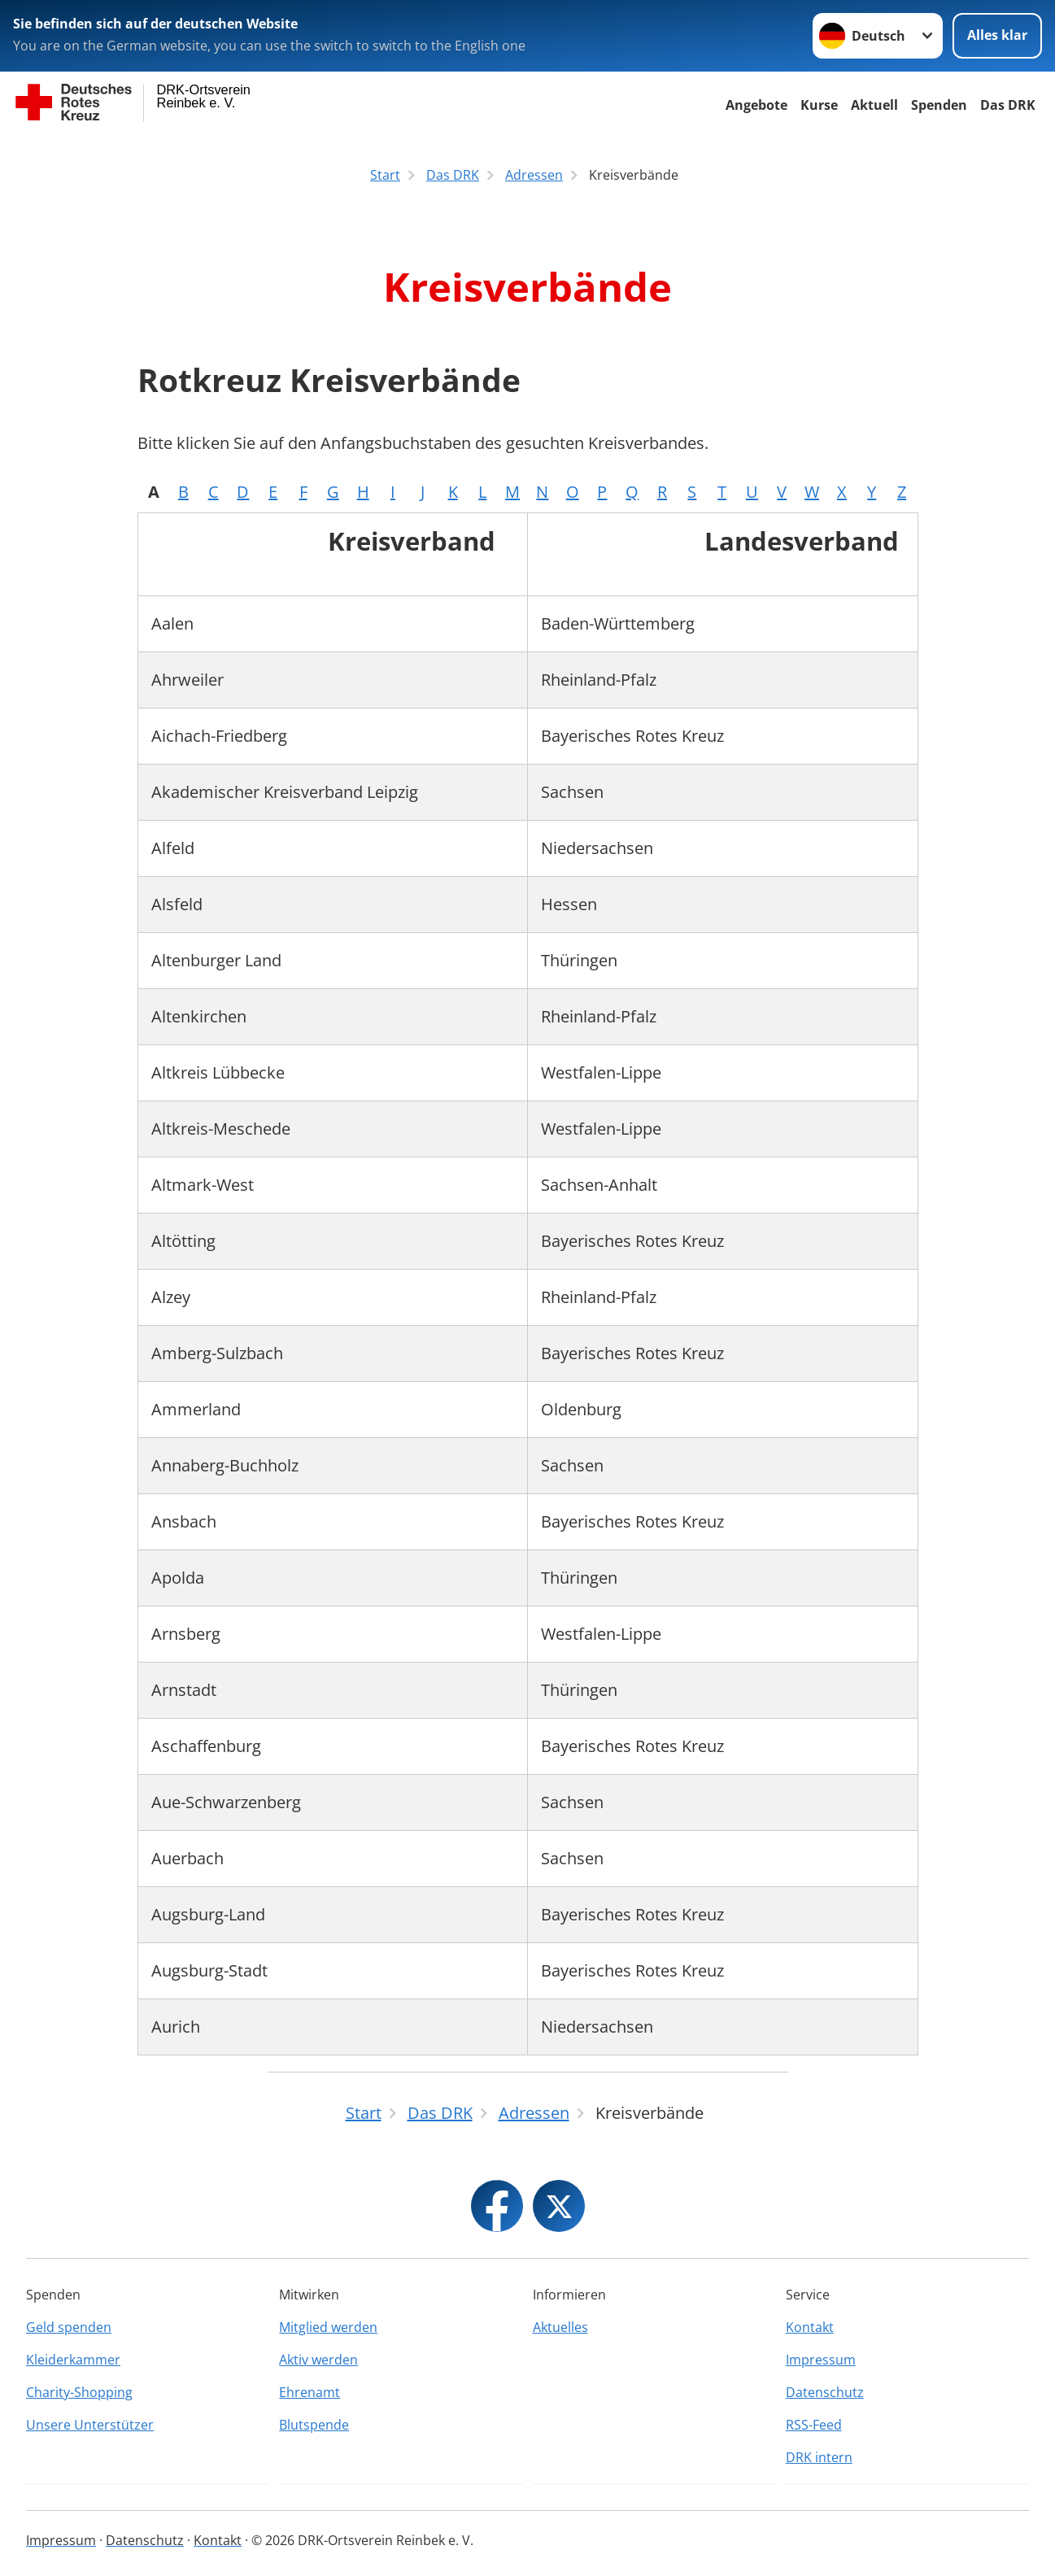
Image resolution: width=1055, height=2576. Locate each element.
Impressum (821, 2360)
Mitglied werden (328, 2327)
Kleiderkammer (73, 2360)
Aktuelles (560, 2327)
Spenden (939, 105)
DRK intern (819, 2457)
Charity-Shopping (79, 2392)
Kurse (819, 105)
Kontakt (810, 2327)
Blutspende (314, 2425)
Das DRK (1007, 105)
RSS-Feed (814, 2425)
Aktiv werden (318, 2360)
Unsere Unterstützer (90, 2425)
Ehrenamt (309, 2392)
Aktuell (874, 105)
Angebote (756, 105)
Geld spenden (68, 2327)
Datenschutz (825, 2392)
